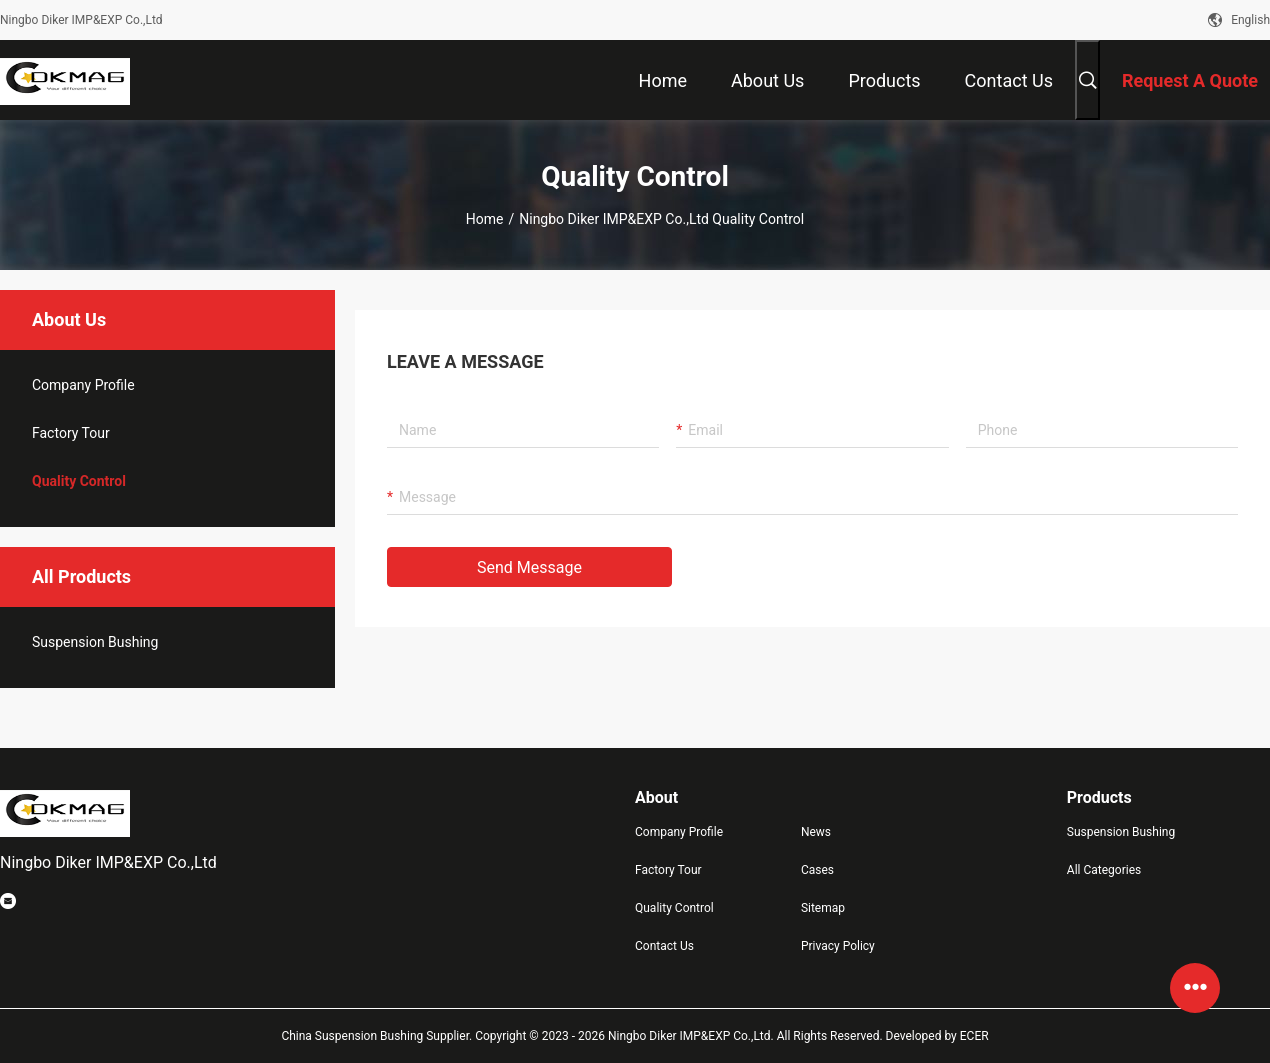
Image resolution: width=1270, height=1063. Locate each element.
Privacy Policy (838, 946)
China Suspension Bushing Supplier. (378, 1036)
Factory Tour (71, 433)
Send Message (529, 567)
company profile (83, 385)
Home (485, 219)
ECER (974, 1036)
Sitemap (823, 908)
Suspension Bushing (95, 642)
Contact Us (664, 946)
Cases (817, 870)
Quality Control (79, 481)
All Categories (1104, 870)
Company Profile (679, 832)
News (816, 832)
